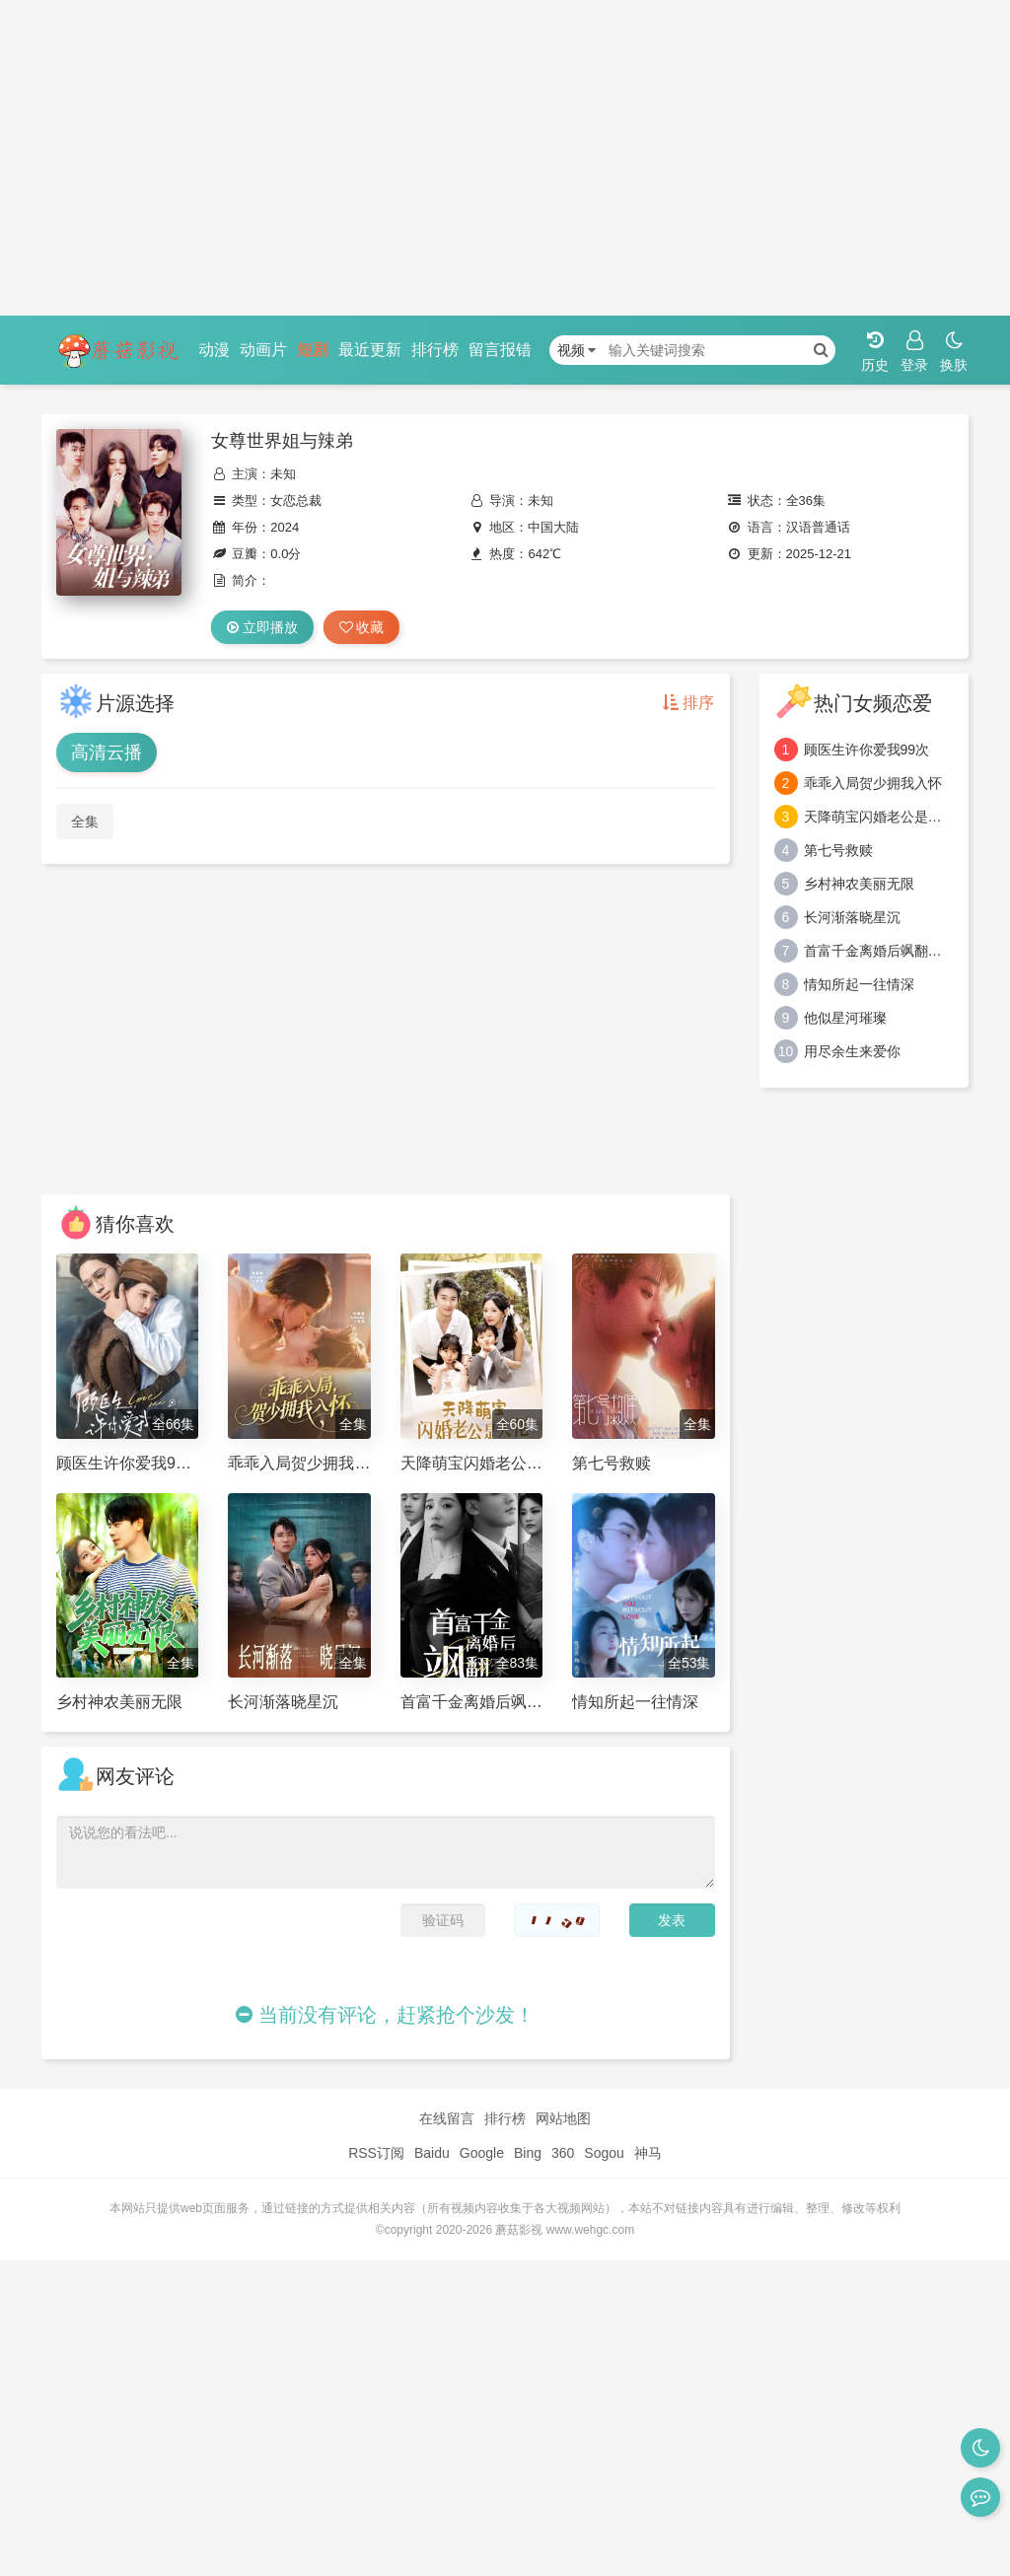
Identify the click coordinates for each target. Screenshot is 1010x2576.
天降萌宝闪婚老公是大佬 (879, 816)
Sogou (603, 2153)
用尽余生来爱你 (852, 1051)
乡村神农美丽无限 (859, 884)
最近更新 (369, 349)
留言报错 (500, 349)
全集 (85, 821)
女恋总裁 (296, 500)
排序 (688, 702)
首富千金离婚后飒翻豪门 (879, 951)
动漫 (214, 349)
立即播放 (262, 627)
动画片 (263, 349)
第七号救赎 (838, 850)
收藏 (362, 627)
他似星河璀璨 (845, 1018)
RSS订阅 (376, 2153)
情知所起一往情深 (859, 984)
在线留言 (446, 2118)
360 (562, 2153)
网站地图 (563, 2118)
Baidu (432, 2153)
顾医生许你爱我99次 (867, 749)
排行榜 (435, 349)
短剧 (312, 349)
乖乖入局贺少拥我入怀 (873, 783)
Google (482, 2153)
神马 (648, 2153)
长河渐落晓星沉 (852, 917)
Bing (527, 2153)
